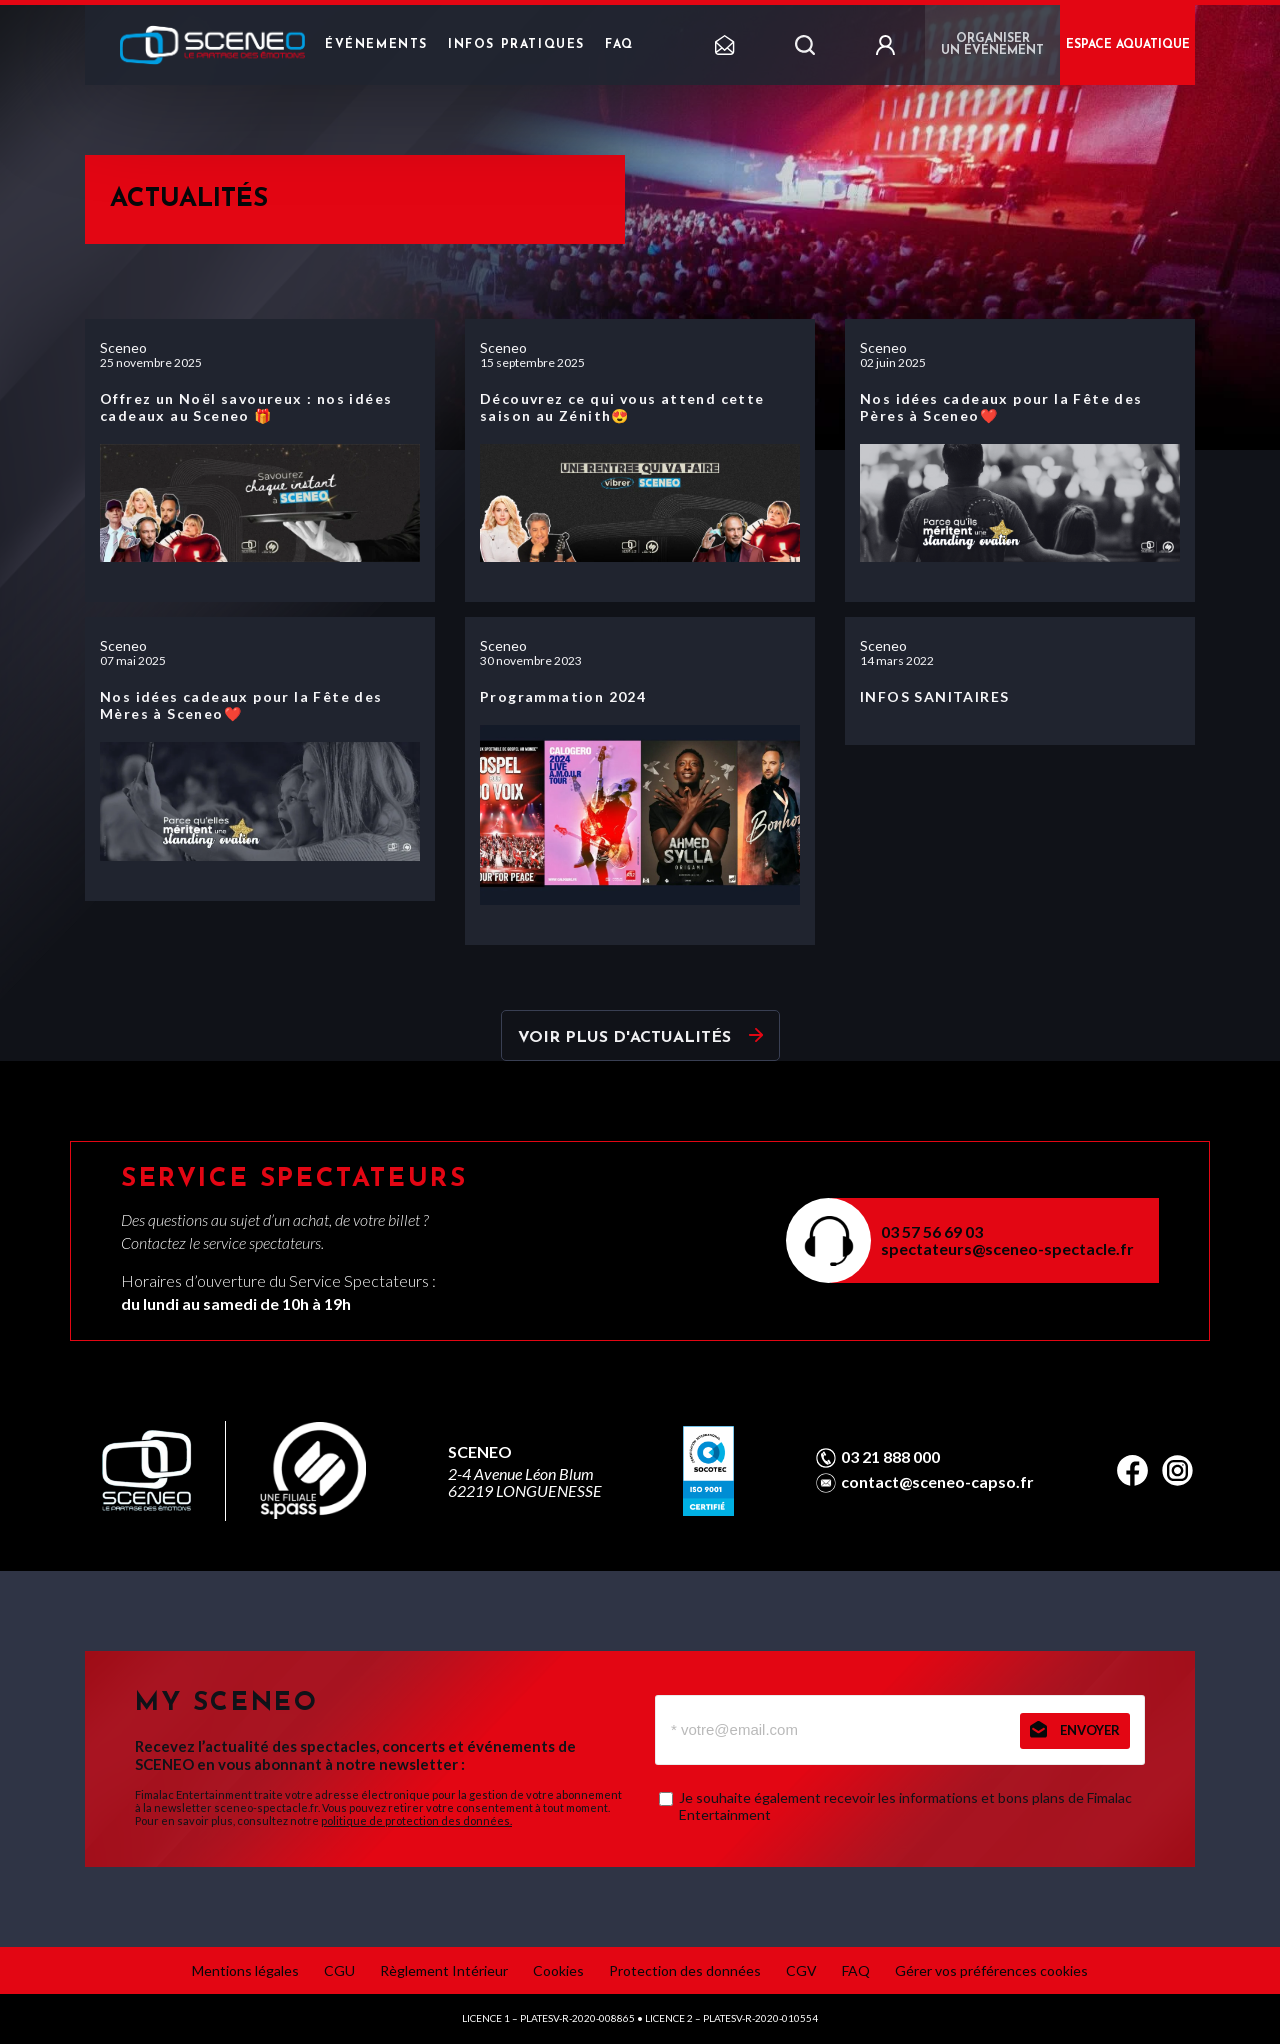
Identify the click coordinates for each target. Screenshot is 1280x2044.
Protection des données (685, 1970)
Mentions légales (245, 1970)
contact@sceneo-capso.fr (937, 1482)
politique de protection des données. (416, 1820)
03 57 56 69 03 (932, 1231)
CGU (339, 1970)
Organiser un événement (992, 45)
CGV (801, 1970)
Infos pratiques (516, 45)
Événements (376, 45)
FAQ (619, 45)
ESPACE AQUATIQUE (1128, 45)
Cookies (558, 1970)
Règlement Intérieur (444, 1970)
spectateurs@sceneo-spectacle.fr (1007, 1248)
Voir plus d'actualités (624, 1038)
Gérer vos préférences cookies (991, 1970)
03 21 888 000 (890, 1457)
